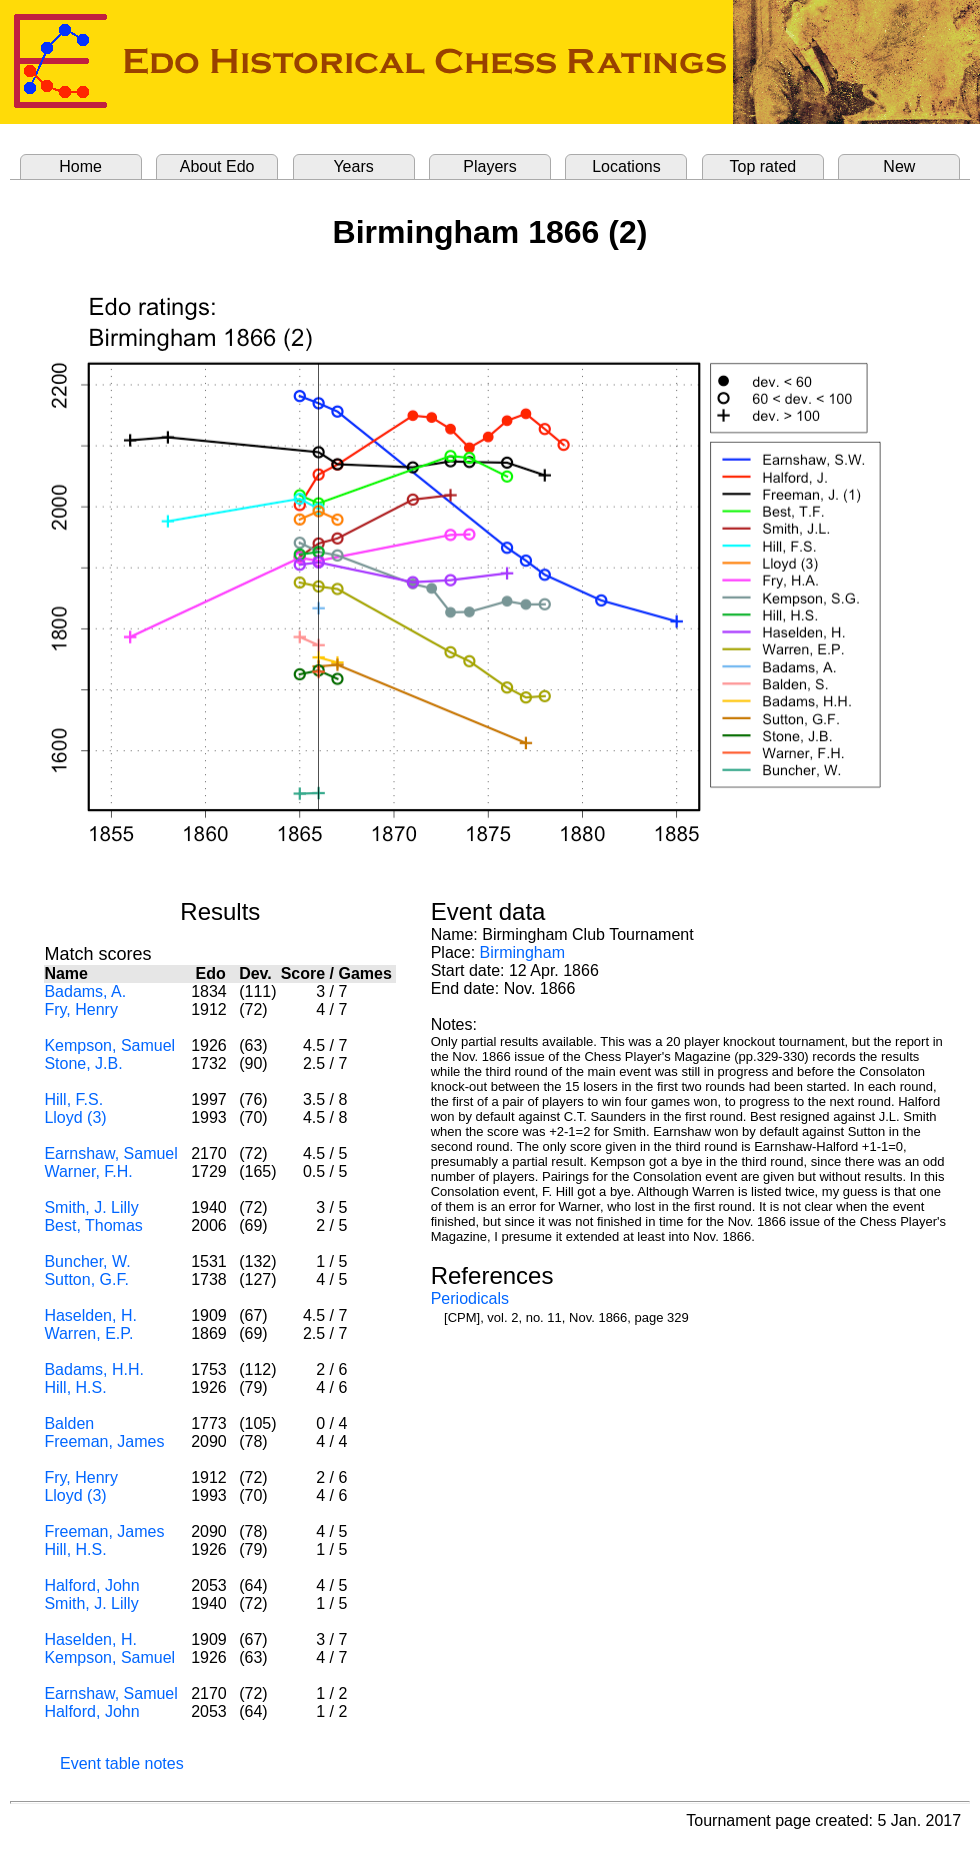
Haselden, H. (90, 1315)
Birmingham (522, 952)
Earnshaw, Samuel (110, 1153)
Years (353, 166)
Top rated (763, 166)
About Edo (217, 166)
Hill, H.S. (75, 1387)
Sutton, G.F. (86, 1279)
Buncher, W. (87, 1261)
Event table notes (122, 1763)
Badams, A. (85, 991)
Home (80, 166)
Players (489, 166)
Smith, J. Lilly (91, 1207)
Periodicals (470, 1298)
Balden (69, 1423)
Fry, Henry (80, 1009)
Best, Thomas (93, 1225)
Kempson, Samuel (109, 1045)
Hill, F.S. (73, 1099)
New (899, 166)
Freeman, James (104, 1441)
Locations (626, 166)
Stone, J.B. (83, 1063)
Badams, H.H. (94, 1369)
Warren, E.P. (88, 1333)
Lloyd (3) (75, 1117)
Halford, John (91, 1585)
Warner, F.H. (88, 1171)
